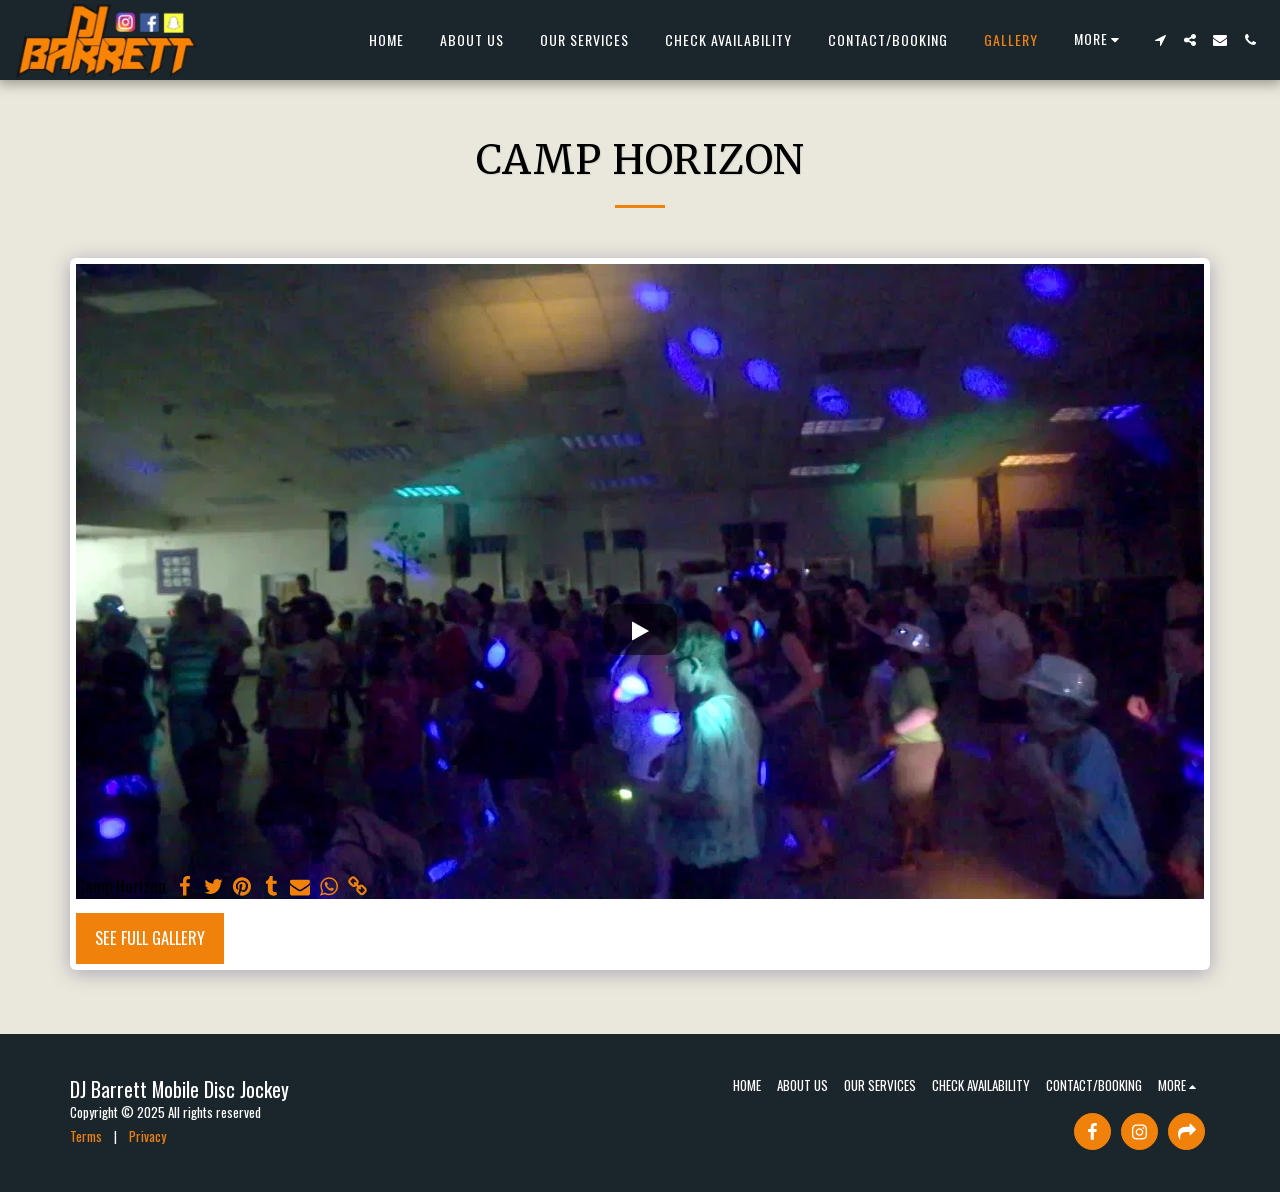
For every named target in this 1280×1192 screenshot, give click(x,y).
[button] (1160, 40)
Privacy (147, 1136)
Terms (86, 1136)
